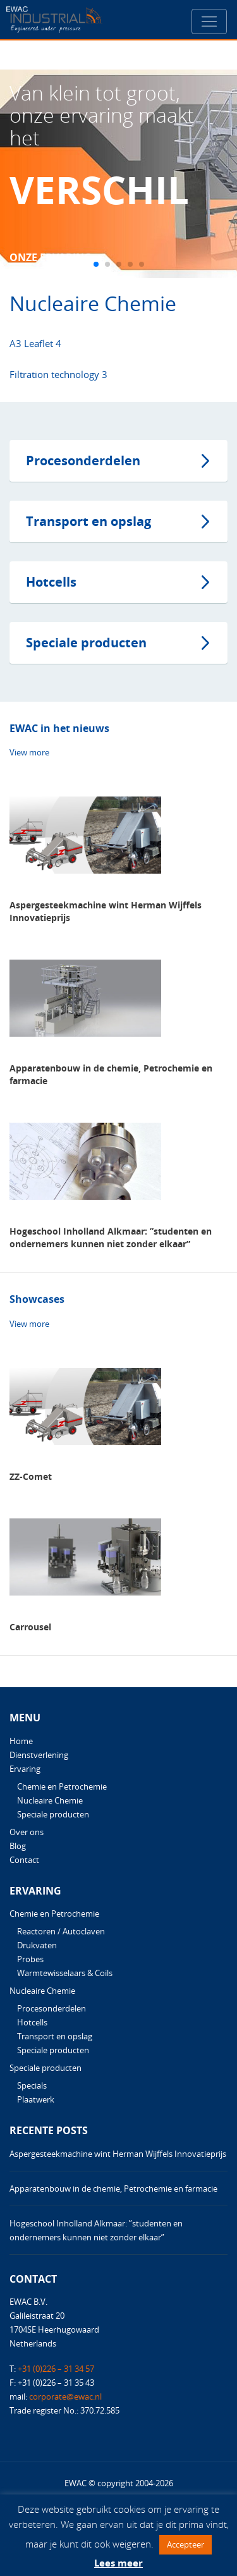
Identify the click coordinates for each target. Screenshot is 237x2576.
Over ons (26, 1832)
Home (21, 1741)
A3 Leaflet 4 (35, 343)
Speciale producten (86, 642)
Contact (24, 1859)
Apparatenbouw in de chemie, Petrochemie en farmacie (113, 2188)
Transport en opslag (88, 521)
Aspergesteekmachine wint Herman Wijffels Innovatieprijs (117, 2153)
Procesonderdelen (83, 460)
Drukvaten (37, 1945)
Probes (30, 1959)
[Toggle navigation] (209, 21)
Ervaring (24, 1768)
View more (29, 752)
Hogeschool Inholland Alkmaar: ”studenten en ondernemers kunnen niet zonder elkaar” (110, 1237)
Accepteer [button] (185, 2544)
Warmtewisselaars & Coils (64, 1973)
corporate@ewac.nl (65, 2396)
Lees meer (118, 2562)
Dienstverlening (38, 1755)
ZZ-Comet (30, 1476)
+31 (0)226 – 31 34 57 (56, 2368)
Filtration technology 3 (58, 374)
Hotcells (51, 581)
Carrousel (30, 1627)
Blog (17, 1846)
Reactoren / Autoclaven (61, 1931)
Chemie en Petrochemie (62, 1786)
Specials (32, 2085)
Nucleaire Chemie (50, 1800)
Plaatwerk (35, 2099)
